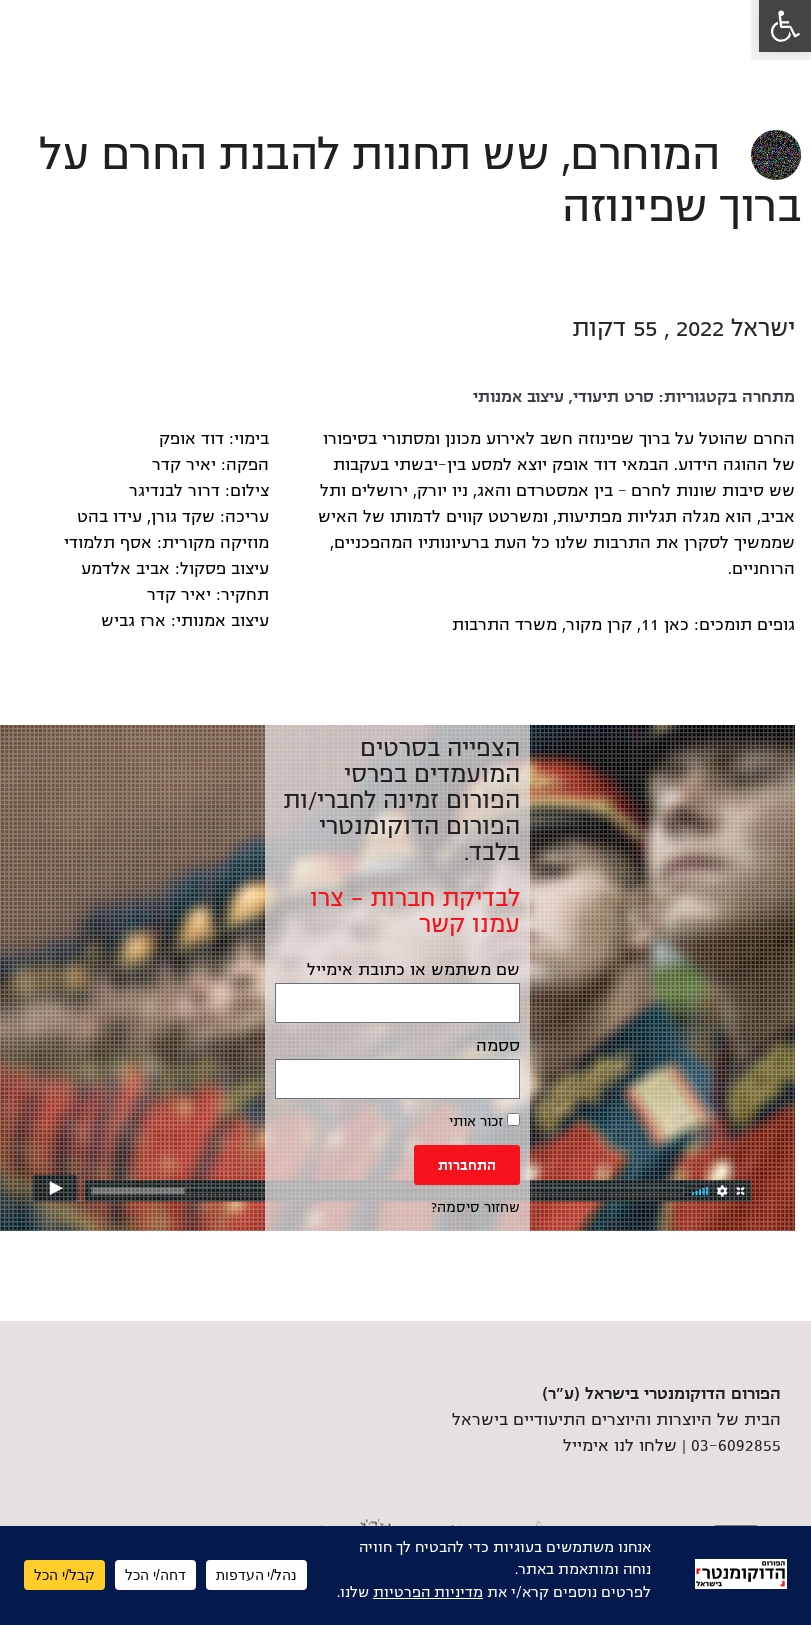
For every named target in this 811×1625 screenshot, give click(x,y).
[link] (785, 26)
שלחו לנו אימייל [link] (620, 1446)
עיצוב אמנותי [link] (518, 397)
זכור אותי (484, 1121)
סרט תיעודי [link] (613, 397)
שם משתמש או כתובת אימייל (413, 970)
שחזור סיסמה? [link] (475, 1207)
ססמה (498, 1046)
